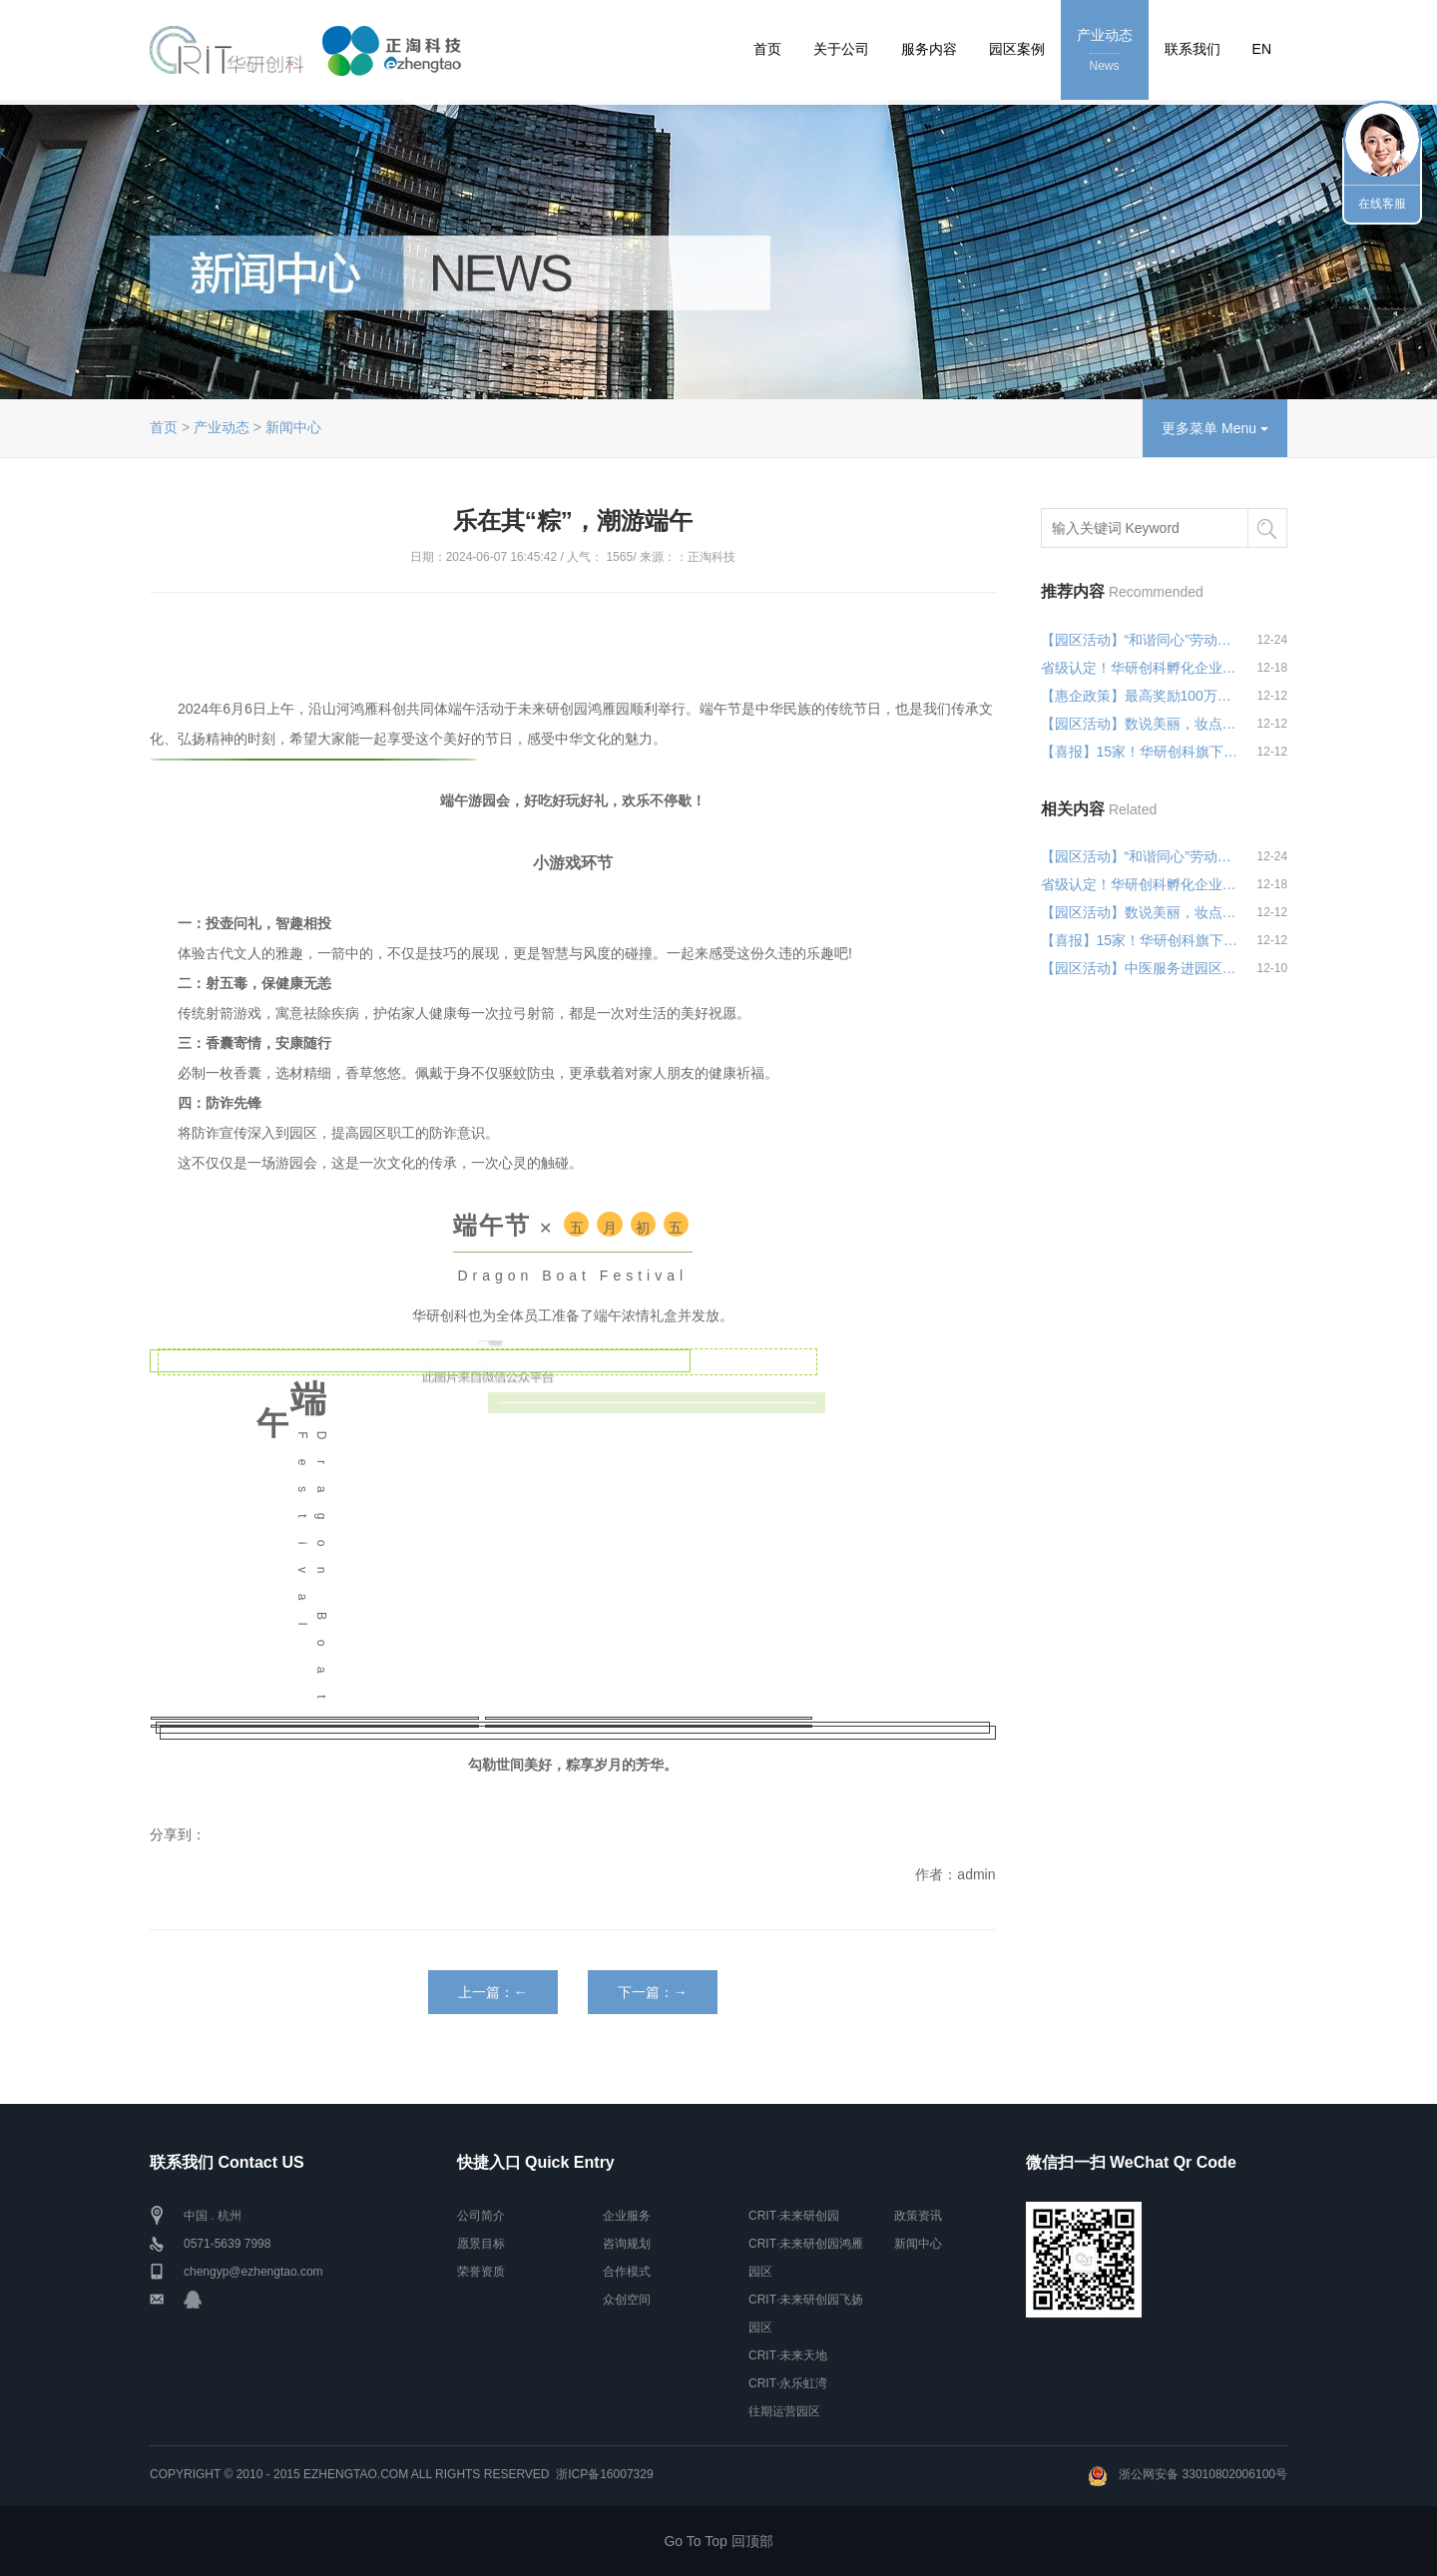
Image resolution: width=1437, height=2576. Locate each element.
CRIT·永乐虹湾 (787, 2383)
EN (1261, 49)
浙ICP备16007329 (604, 2474)
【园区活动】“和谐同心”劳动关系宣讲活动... (1139, 640)
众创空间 (627, 2300)
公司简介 (481, 2216)
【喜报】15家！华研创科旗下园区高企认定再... (1139, 752)
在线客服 (1382, 204)
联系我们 (1192, 49)
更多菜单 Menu (1215, 428)
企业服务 (627, 2216)
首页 (767, 49)
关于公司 (841, 49)
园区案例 (1017, 49)
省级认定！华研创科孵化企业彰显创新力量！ (1139, 668)
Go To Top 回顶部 (718, 2541)
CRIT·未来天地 (787, 2355)
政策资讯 (918, 2216)
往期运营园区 (784, 2411)
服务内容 (929, 49)
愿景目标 (481, 2244)
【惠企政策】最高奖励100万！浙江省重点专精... (1139, 696)
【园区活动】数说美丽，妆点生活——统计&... (1139, 724)
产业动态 (1105, 51)
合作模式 (627, 2272)
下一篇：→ (653, 1992)
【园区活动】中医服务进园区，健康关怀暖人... (1139, 968)
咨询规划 (627, 2244)
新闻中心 (293, 427)
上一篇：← (493, 1992)
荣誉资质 (481, 2272)
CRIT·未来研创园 (793, 2216)
